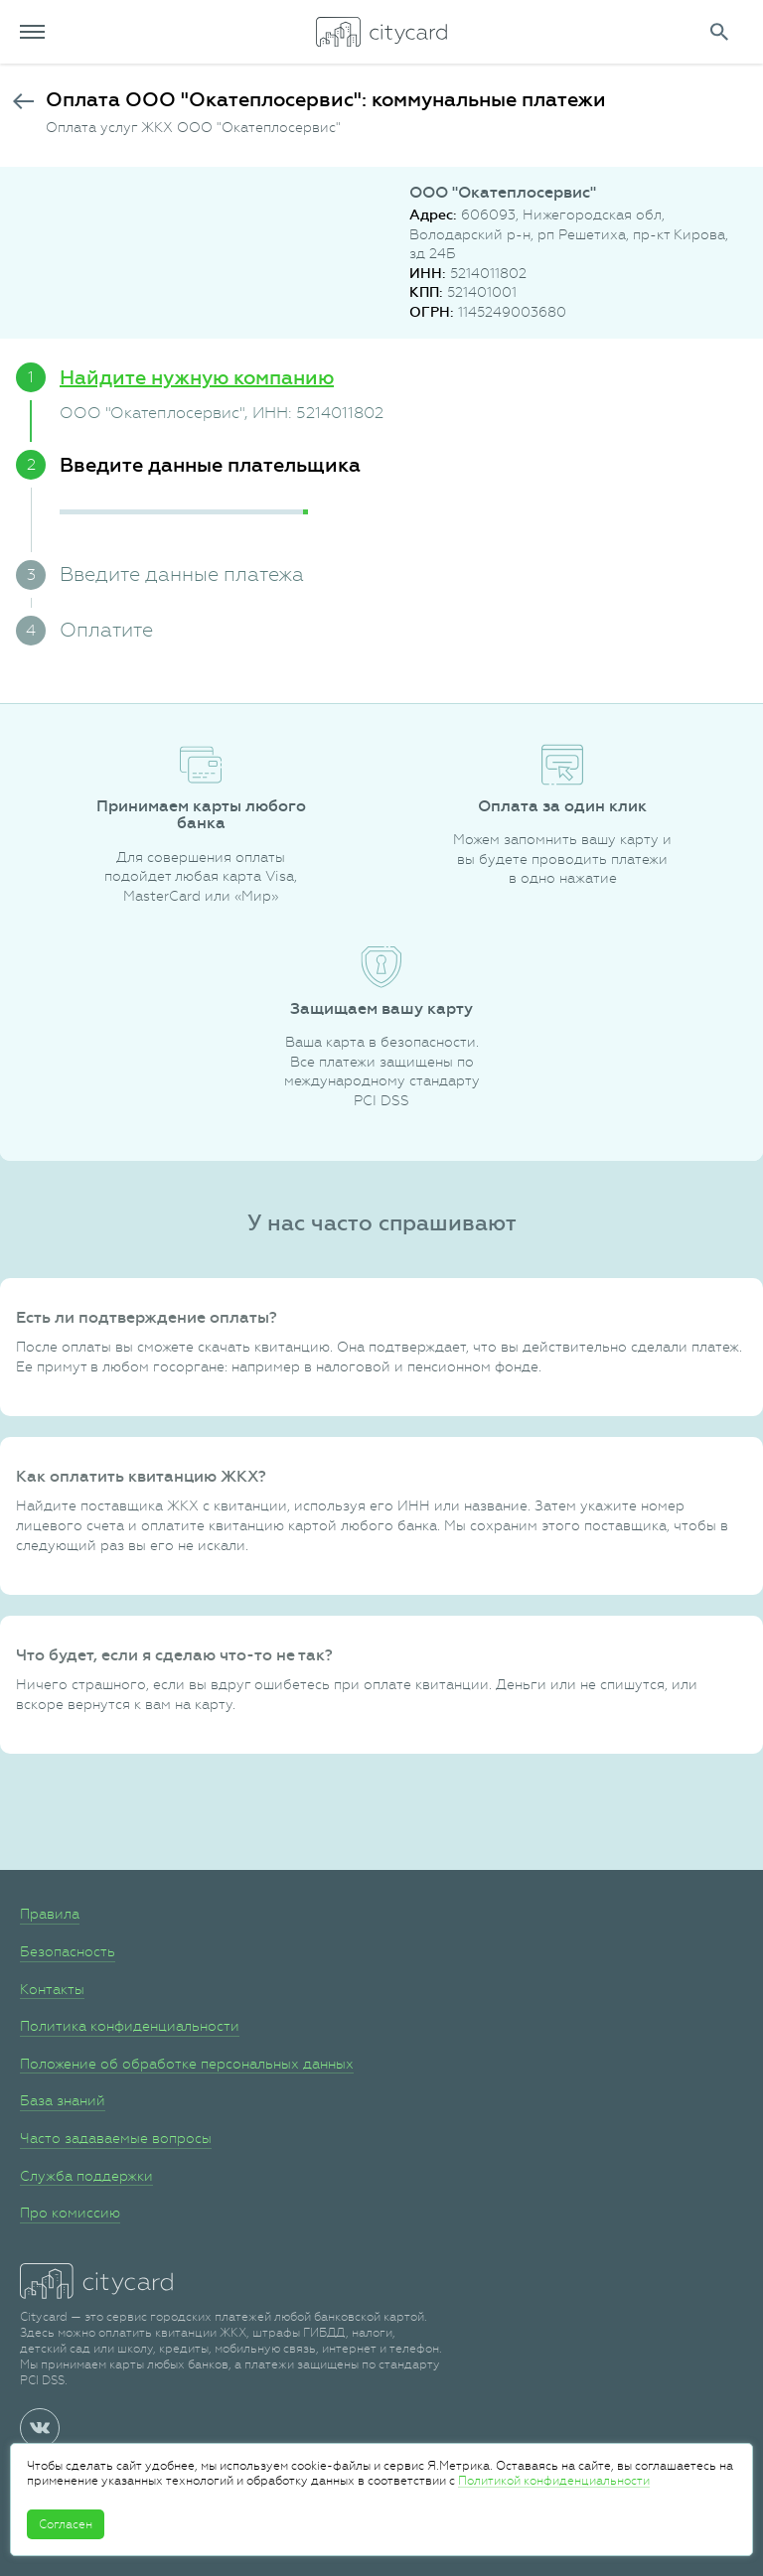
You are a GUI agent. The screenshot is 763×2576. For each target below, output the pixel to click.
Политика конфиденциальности (129, 2026)
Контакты (52, 1989)
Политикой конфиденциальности (554, 2481)
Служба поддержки (86, 2176)
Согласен (65, 2524)
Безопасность (67, 1951)
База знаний (62, 2100)
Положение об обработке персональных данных (187, 2064)
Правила (49, 1914)
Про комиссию (70, 2212)
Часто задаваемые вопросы (116, 2138)
